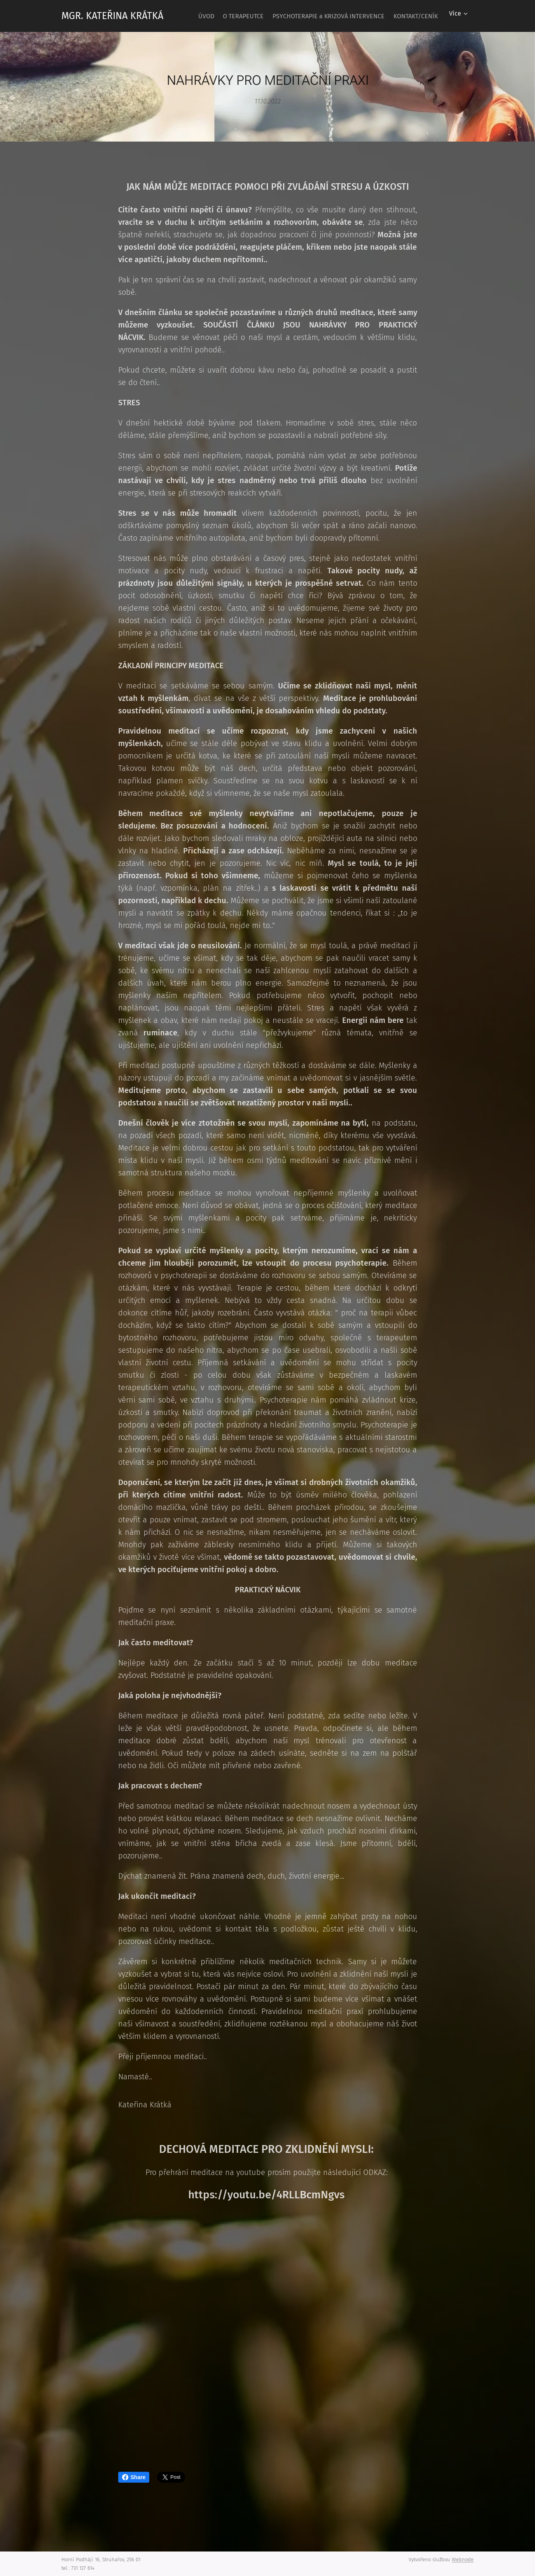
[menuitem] (246, 16)
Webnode (463, 2559)
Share (134, 2477)
